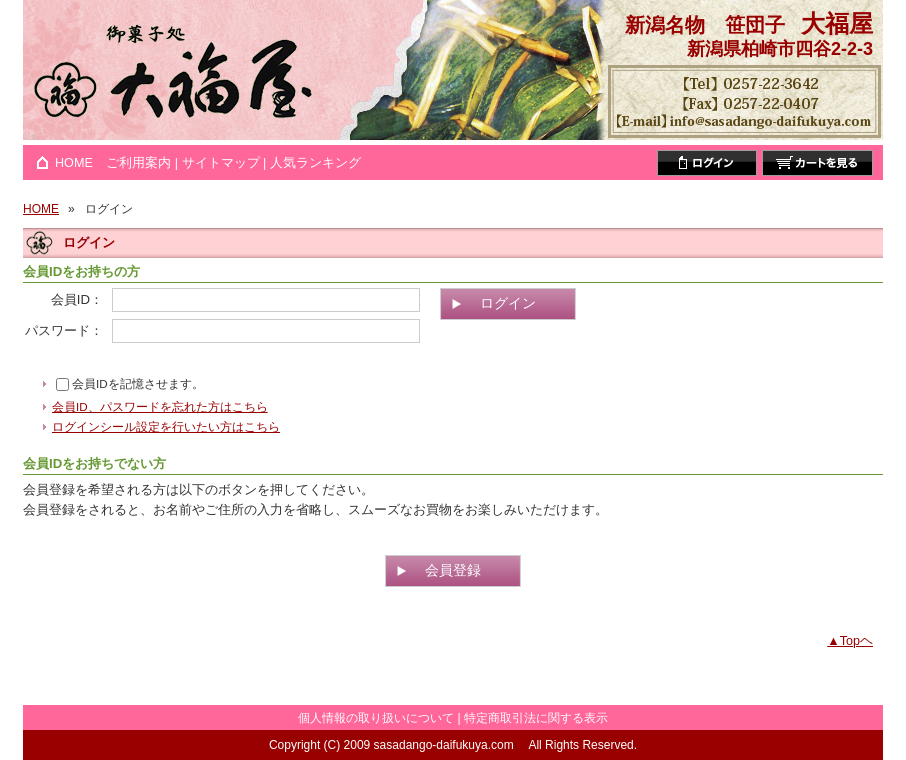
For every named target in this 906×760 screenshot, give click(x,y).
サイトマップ (221, 163)
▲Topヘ (850, 641)
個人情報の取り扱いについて (376, 718)
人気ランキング (315, 163)
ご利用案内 (138, 163)
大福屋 (837, 23)
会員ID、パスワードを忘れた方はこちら (160, 406)
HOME (74, 163)
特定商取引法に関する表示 (536, 718)
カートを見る (817, 163)
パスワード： (64, 330)
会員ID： (77, 299)
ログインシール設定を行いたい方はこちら (166, 426)
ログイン (707, 163)
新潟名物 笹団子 (705, 25)
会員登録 (453, 570)
